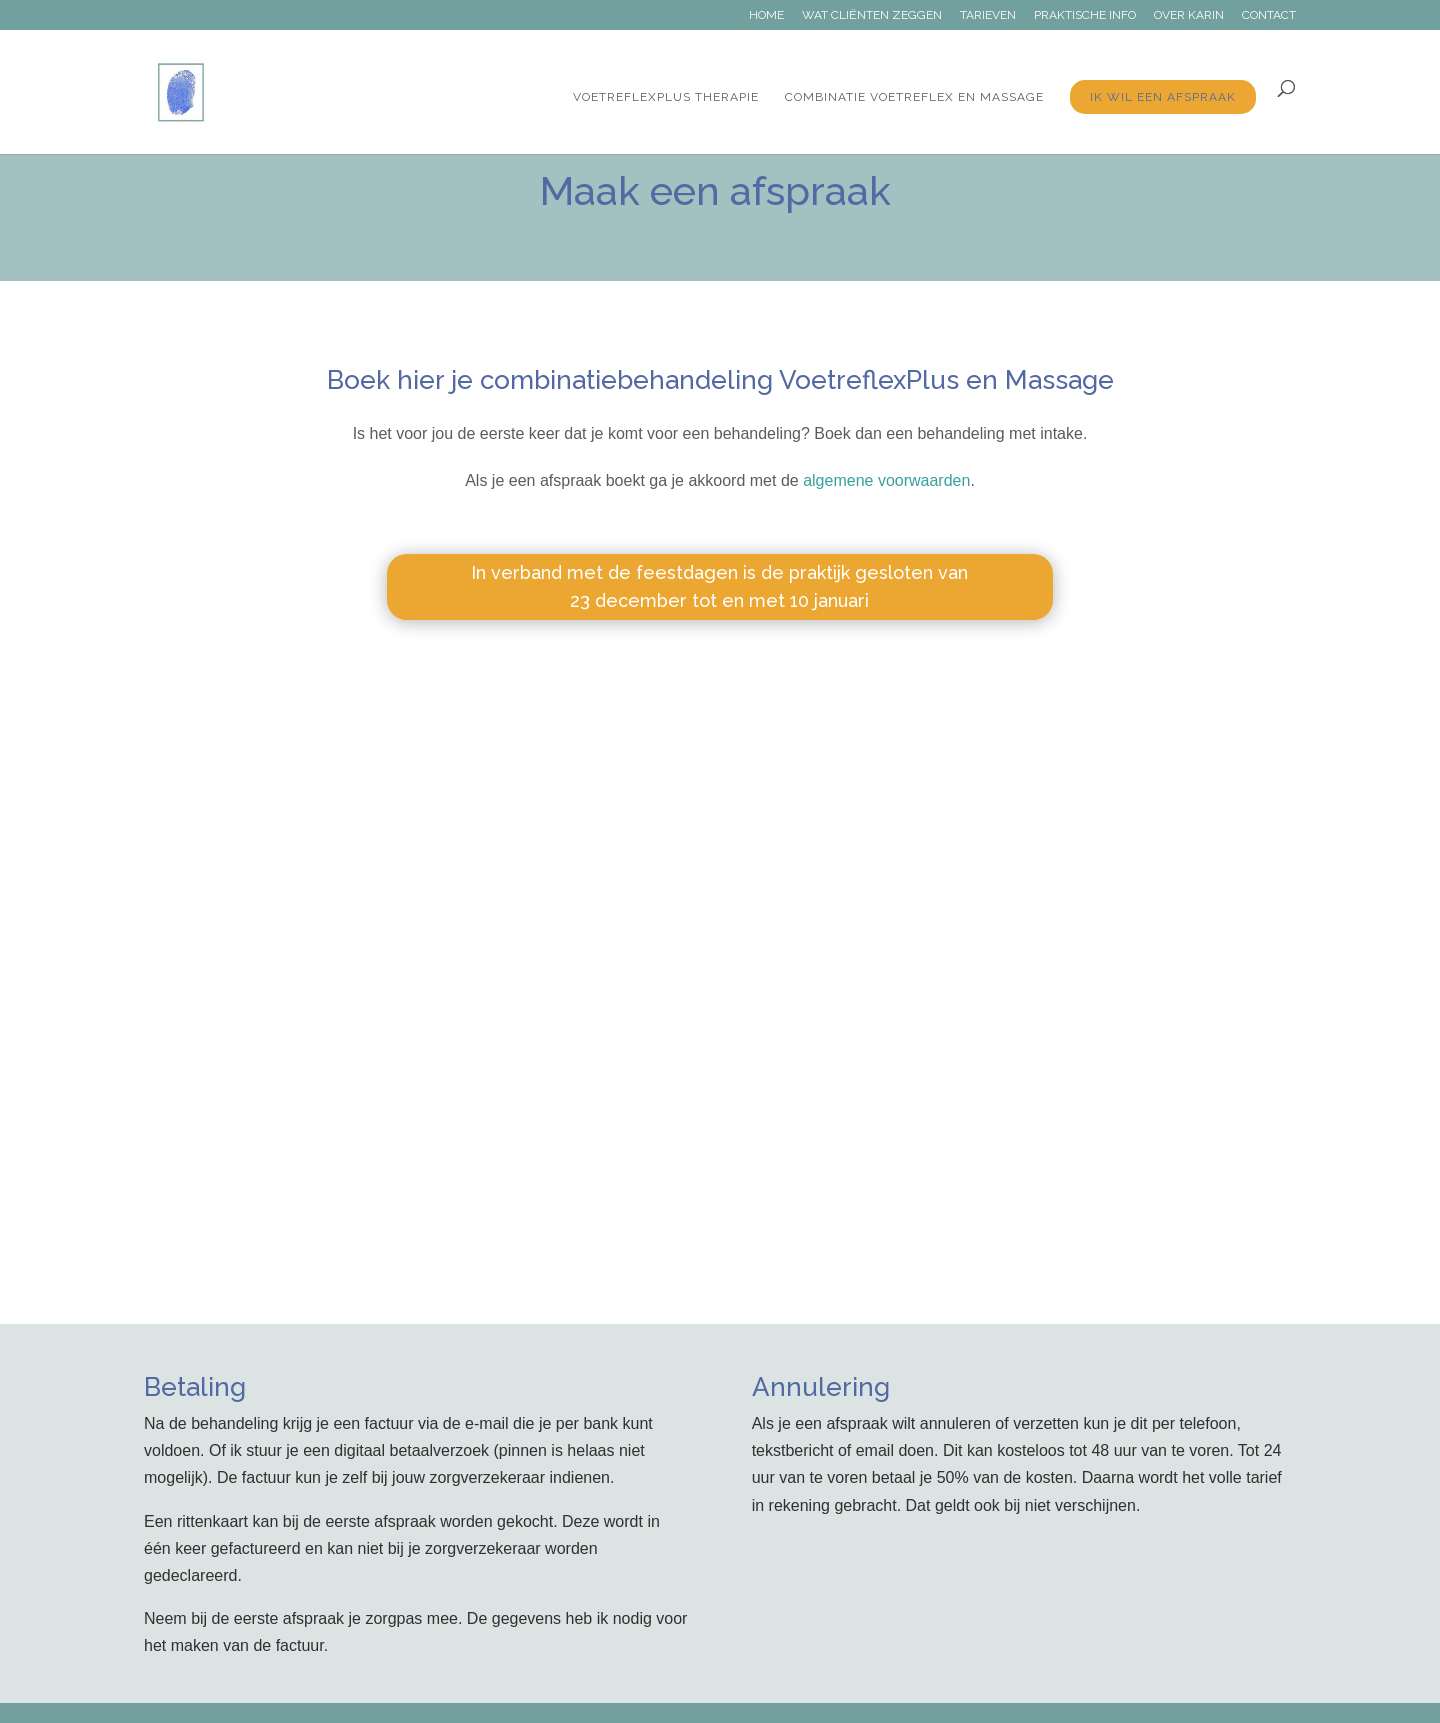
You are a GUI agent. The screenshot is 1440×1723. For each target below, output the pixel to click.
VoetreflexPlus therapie (666, 97)
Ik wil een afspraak (1163, 97)
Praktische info (1085, 15)
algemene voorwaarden (886, 480)
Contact (1269, 15)
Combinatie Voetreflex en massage (914, 97)
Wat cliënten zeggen (872, 15)
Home (766, 15)
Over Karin (1189, 15)
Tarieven (988, 15)
